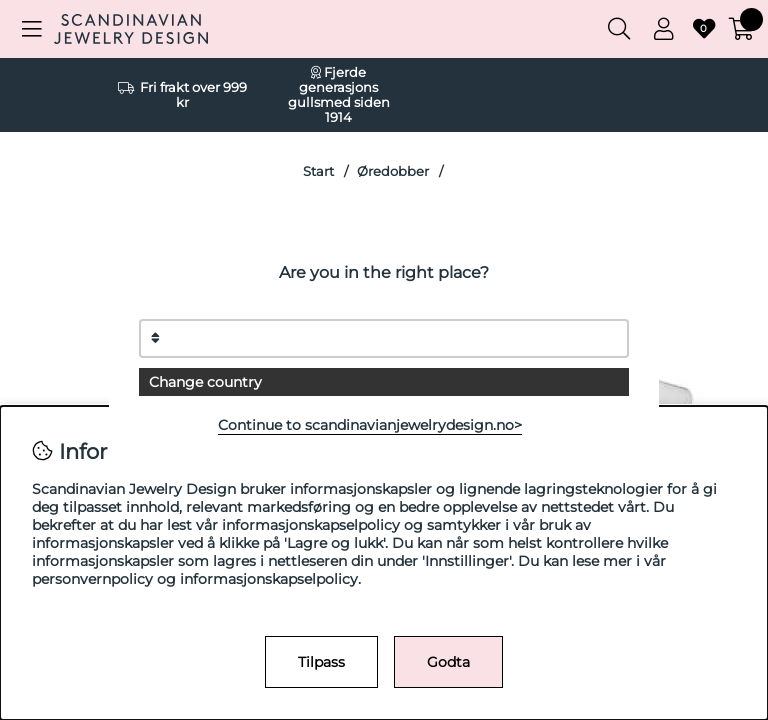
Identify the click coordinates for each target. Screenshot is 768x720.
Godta (448, 662)
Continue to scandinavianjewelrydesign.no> (370, 425)
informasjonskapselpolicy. (270, 579)
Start (318, 171)
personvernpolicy (92, 579)
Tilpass (321, 662)
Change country (205, 382)
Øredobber (393, 171)
